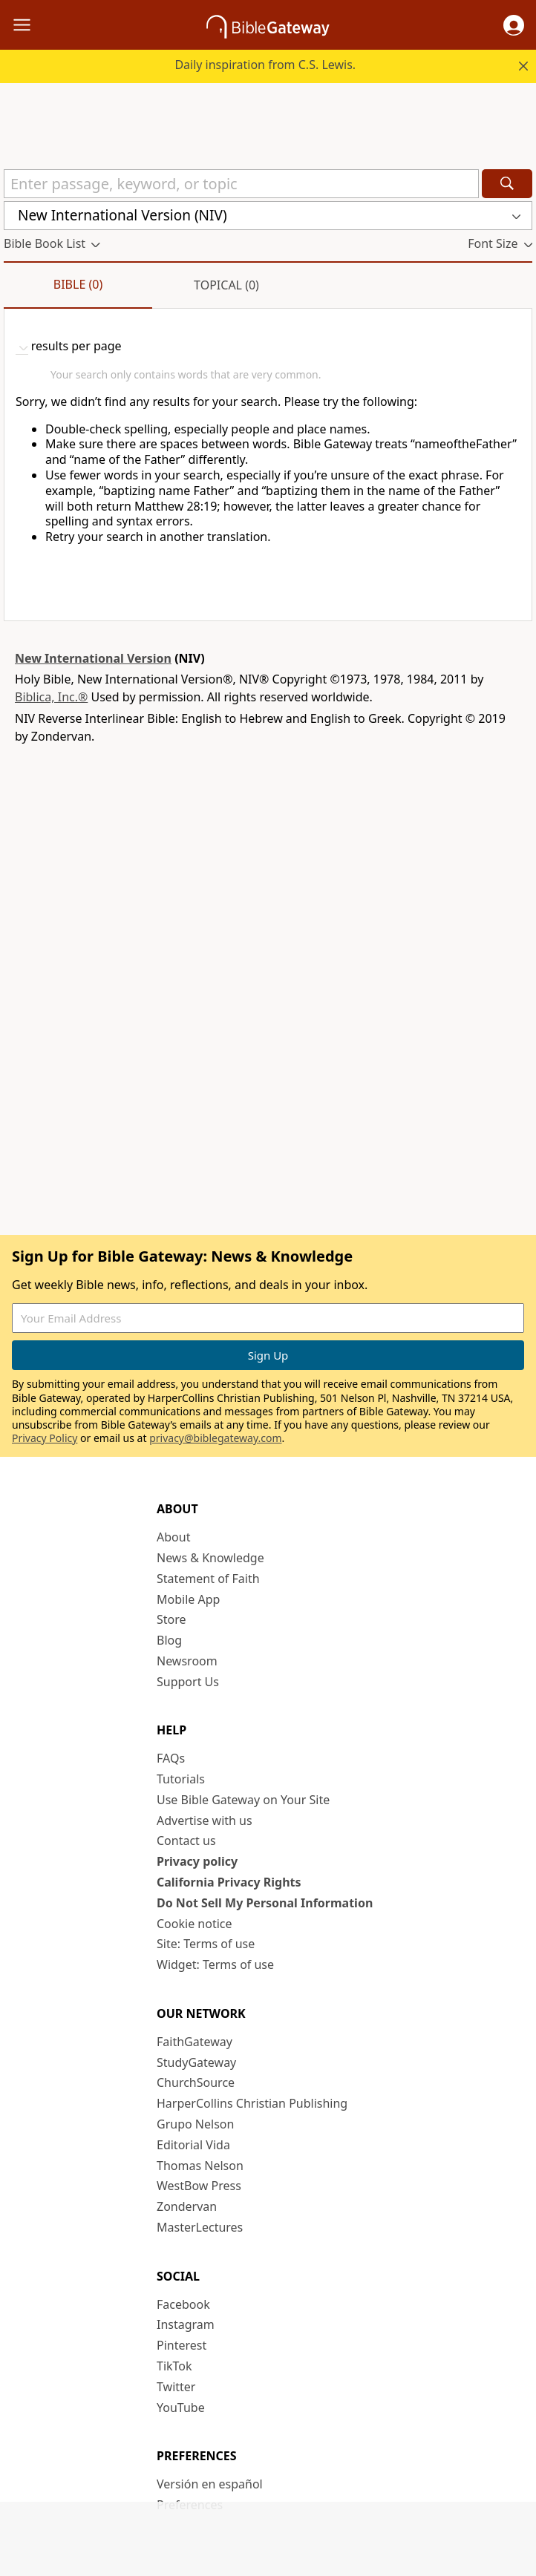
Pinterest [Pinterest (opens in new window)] (181, 2345)
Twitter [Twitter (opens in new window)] (176, 2387)
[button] (513, 25)
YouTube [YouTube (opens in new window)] (181, 2407)
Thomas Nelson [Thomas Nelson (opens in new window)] (200, 2165)
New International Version (93, 658)
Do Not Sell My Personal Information (265, 1903)
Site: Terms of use (206, 1944)
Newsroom (187, 1661)
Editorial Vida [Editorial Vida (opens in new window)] (193, 2145)
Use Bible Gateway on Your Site (243, 1800)
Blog (169, 1640)
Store (171, 1619)
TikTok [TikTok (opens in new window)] (174, 2366)
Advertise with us (204, 1820)
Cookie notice (194, 1923)
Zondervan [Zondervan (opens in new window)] (187, 2206)
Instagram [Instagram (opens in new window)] (186, 2324)
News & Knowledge (210, 1558)
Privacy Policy (44, 1438)
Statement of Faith (208, 1578)
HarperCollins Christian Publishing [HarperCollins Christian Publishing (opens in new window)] (252, 2103)
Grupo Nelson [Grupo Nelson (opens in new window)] (195, 2124)
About (173, 1537)
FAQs (171, 1758)
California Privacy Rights (229, 1882)
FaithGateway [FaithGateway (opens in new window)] (194, 2041)
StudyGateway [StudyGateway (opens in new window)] (196, 2062)
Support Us (188, 1682)
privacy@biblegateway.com (215, 1438)
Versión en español (210, 2484)
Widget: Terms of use (215, 1964)
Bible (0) (77, 284)
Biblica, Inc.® (51, 697)
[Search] (507, 183)
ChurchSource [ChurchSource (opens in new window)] (196, 2082)
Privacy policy (197, 1861)
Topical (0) (226, 285)
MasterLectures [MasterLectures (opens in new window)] (200, 2227)
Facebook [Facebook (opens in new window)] (183, 2304)
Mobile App (188, 1599)
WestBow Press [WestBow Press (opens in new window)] (199, 2185)
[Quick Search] (241, 183)
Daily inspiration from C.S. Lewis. (265, 64)
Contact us (186, 1840)
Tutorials (181, 1779)
